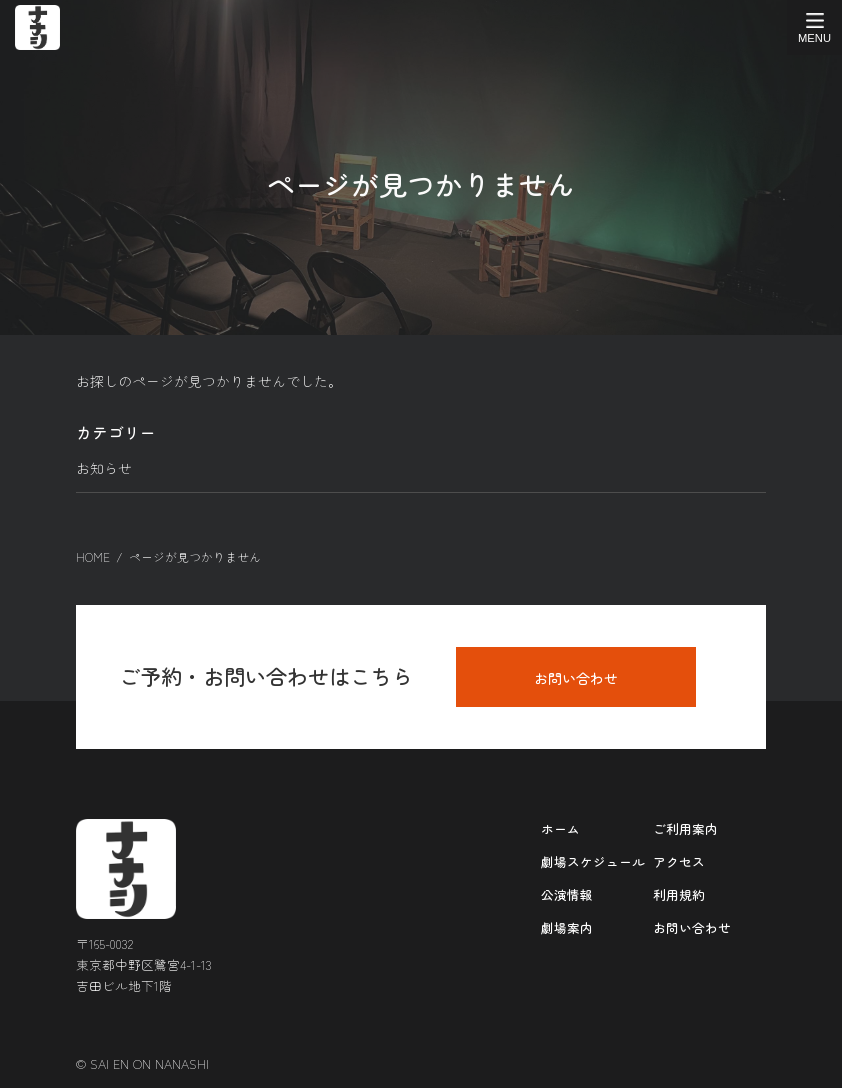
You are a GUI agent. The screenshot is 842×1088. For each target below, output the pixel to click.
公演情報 (567, 893)
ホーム (560, 827)
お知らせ (104, 468)
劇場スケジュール (593, 860)
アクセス (679, 860)
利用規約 (679, 893)
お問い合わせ (576, 677)
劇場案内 (567, 926)
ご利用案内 (685, 827)
